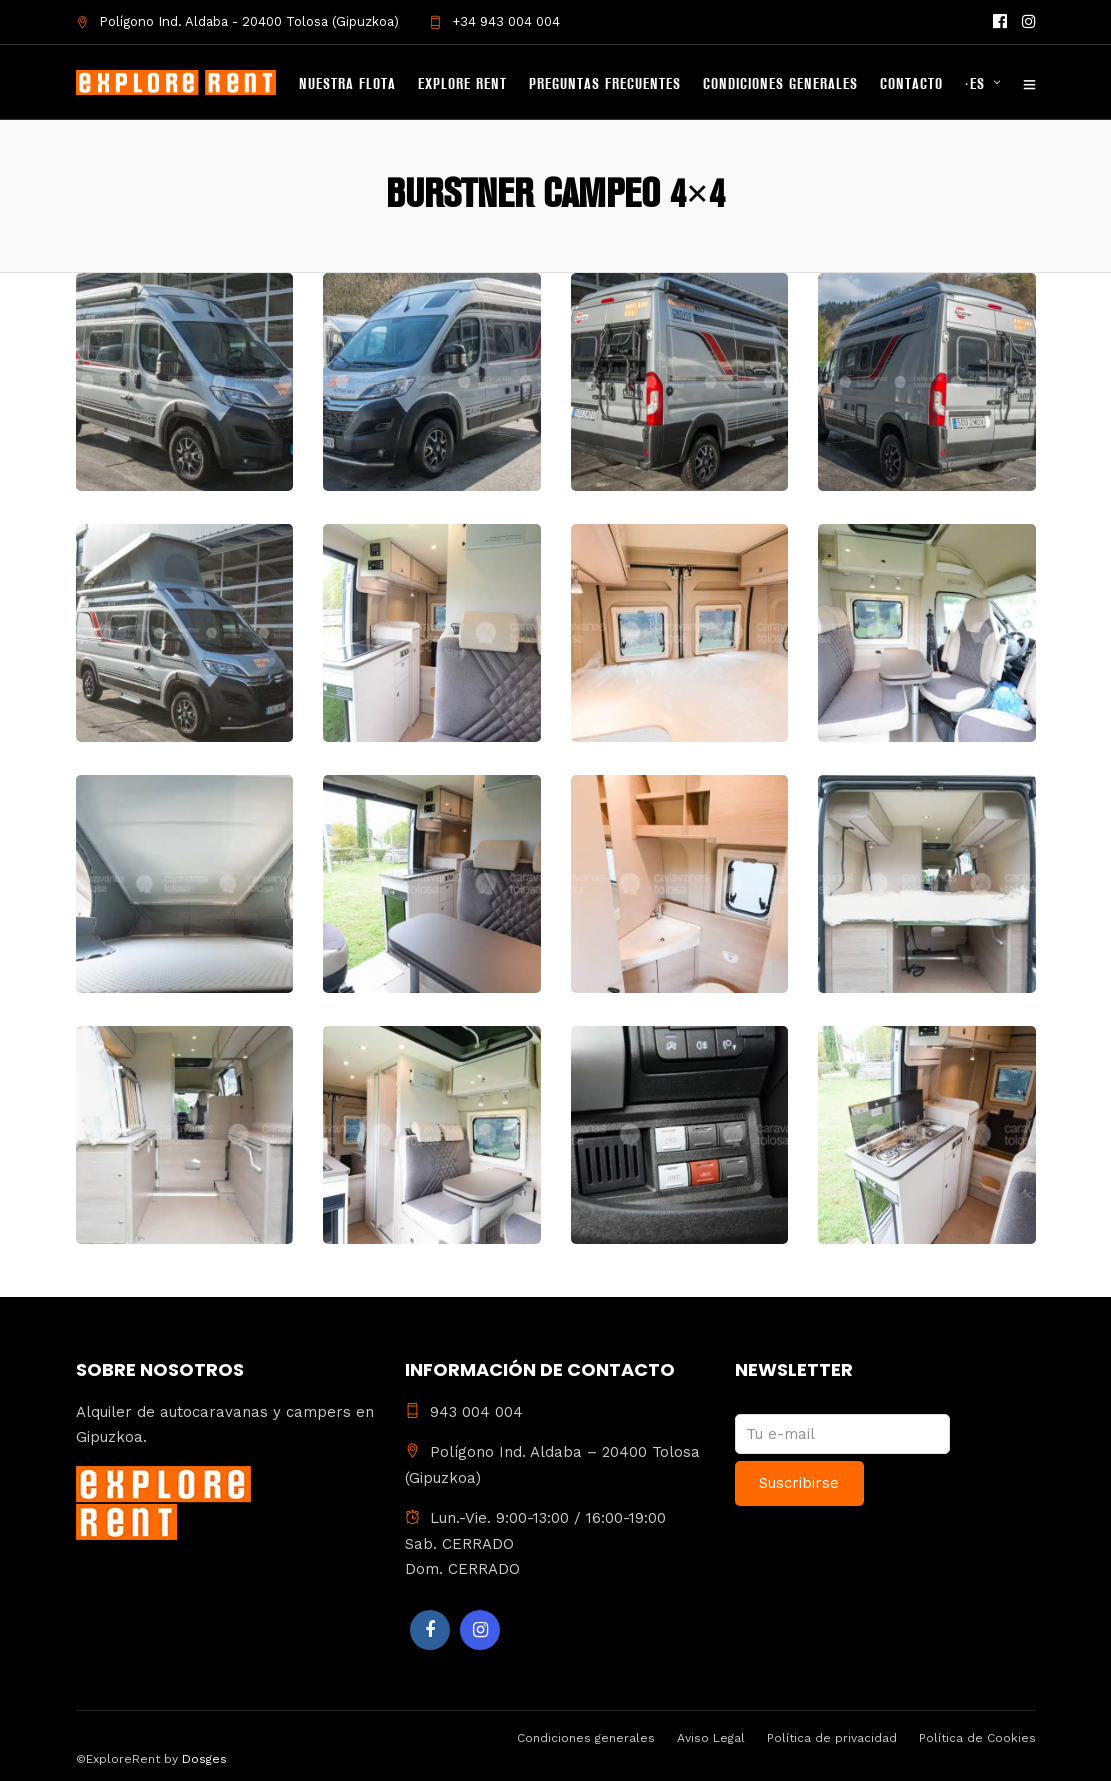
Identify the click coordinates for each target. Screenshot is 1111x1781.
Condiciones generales (780, 85)
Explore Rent (462, 85)
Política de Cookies (977, 1738)
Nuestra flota (347, 85)
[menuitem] (991, 86)
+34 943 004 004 (494, 21)
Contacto (911, 85)
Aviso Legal (711, 1738)
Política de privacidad (832, 1738)
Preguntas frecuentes (605, 85)
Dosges (202, 1759)
